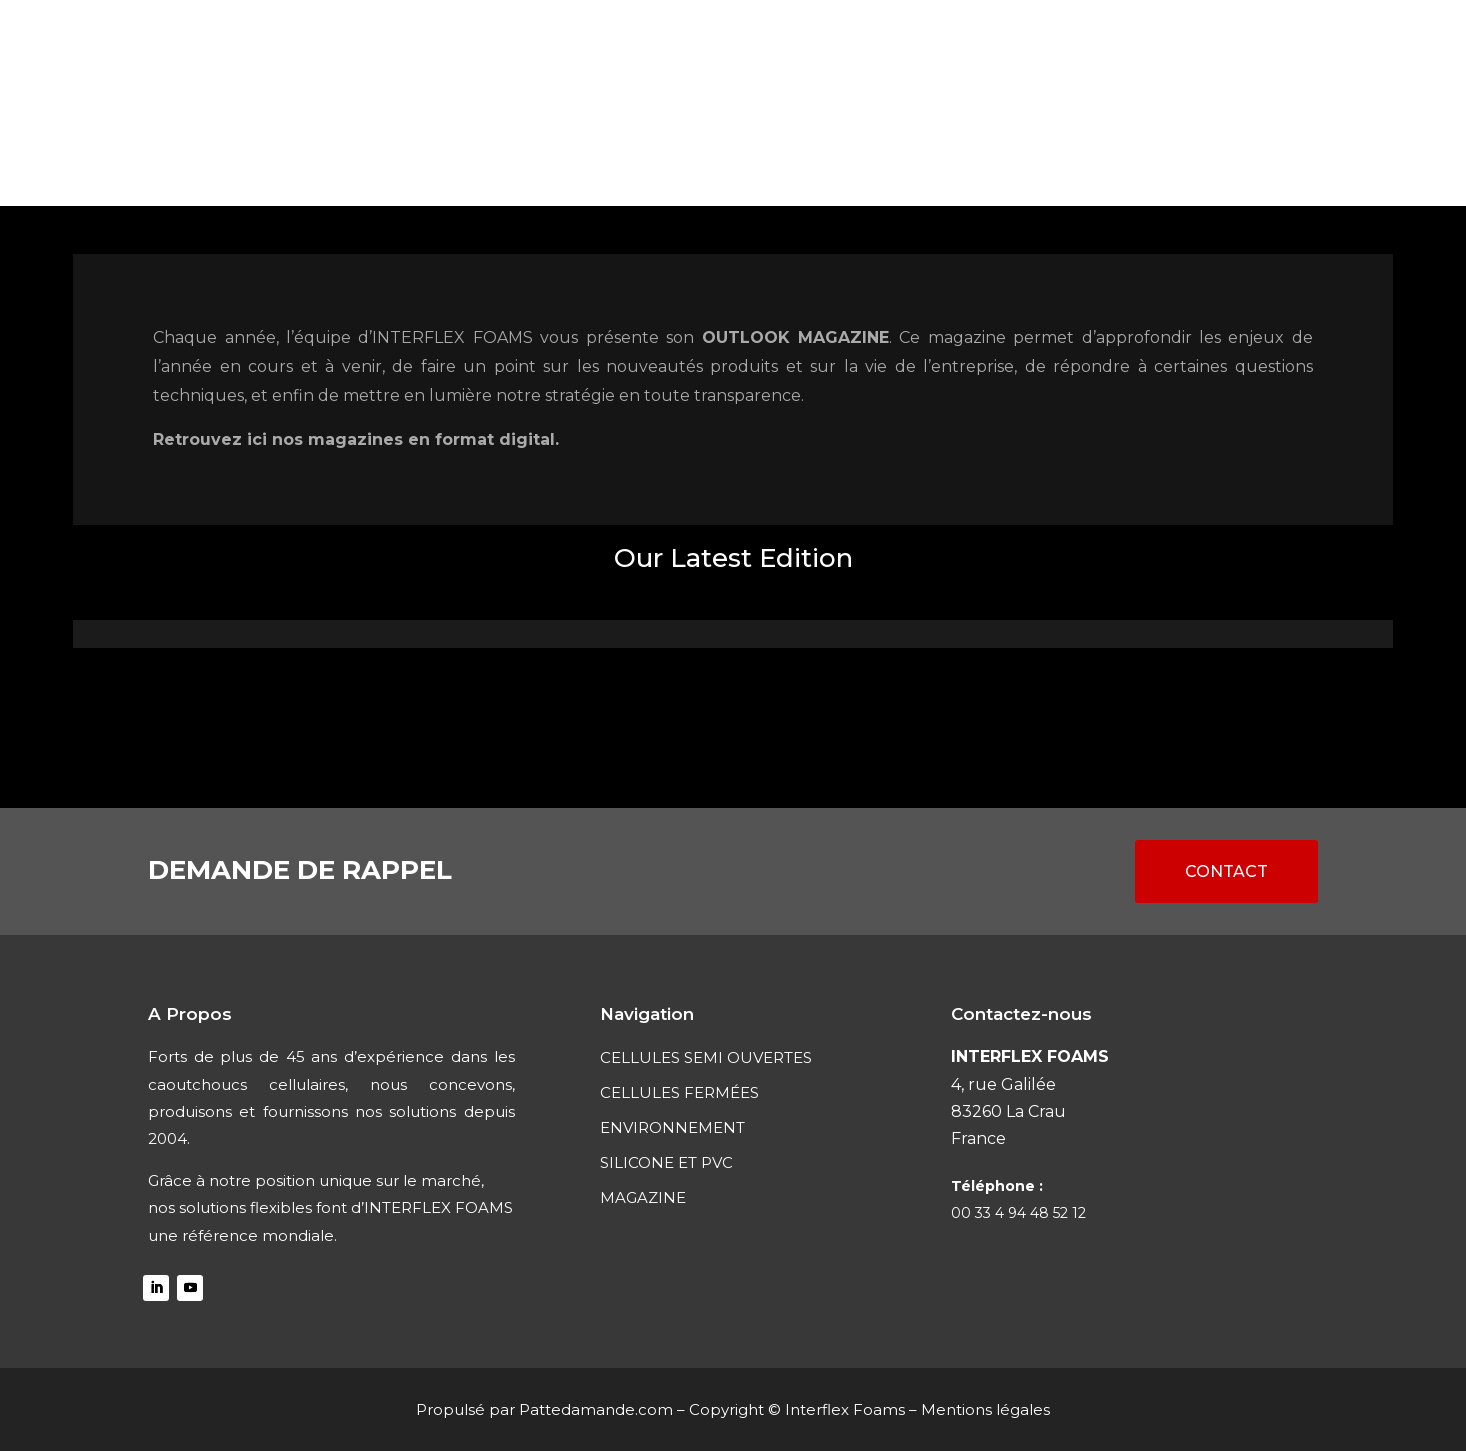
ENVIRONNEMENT (802, 157)
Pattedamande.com (596, 1409)
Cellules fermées (627, 157)
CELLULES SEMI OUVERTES (419, 157)
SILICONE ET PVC (966, 157)
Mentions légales (985, 1409)
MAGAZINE (1099, 157)
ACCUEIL (257, 157)
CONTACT (1204, 157)
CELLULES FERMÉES (679, 1092)
